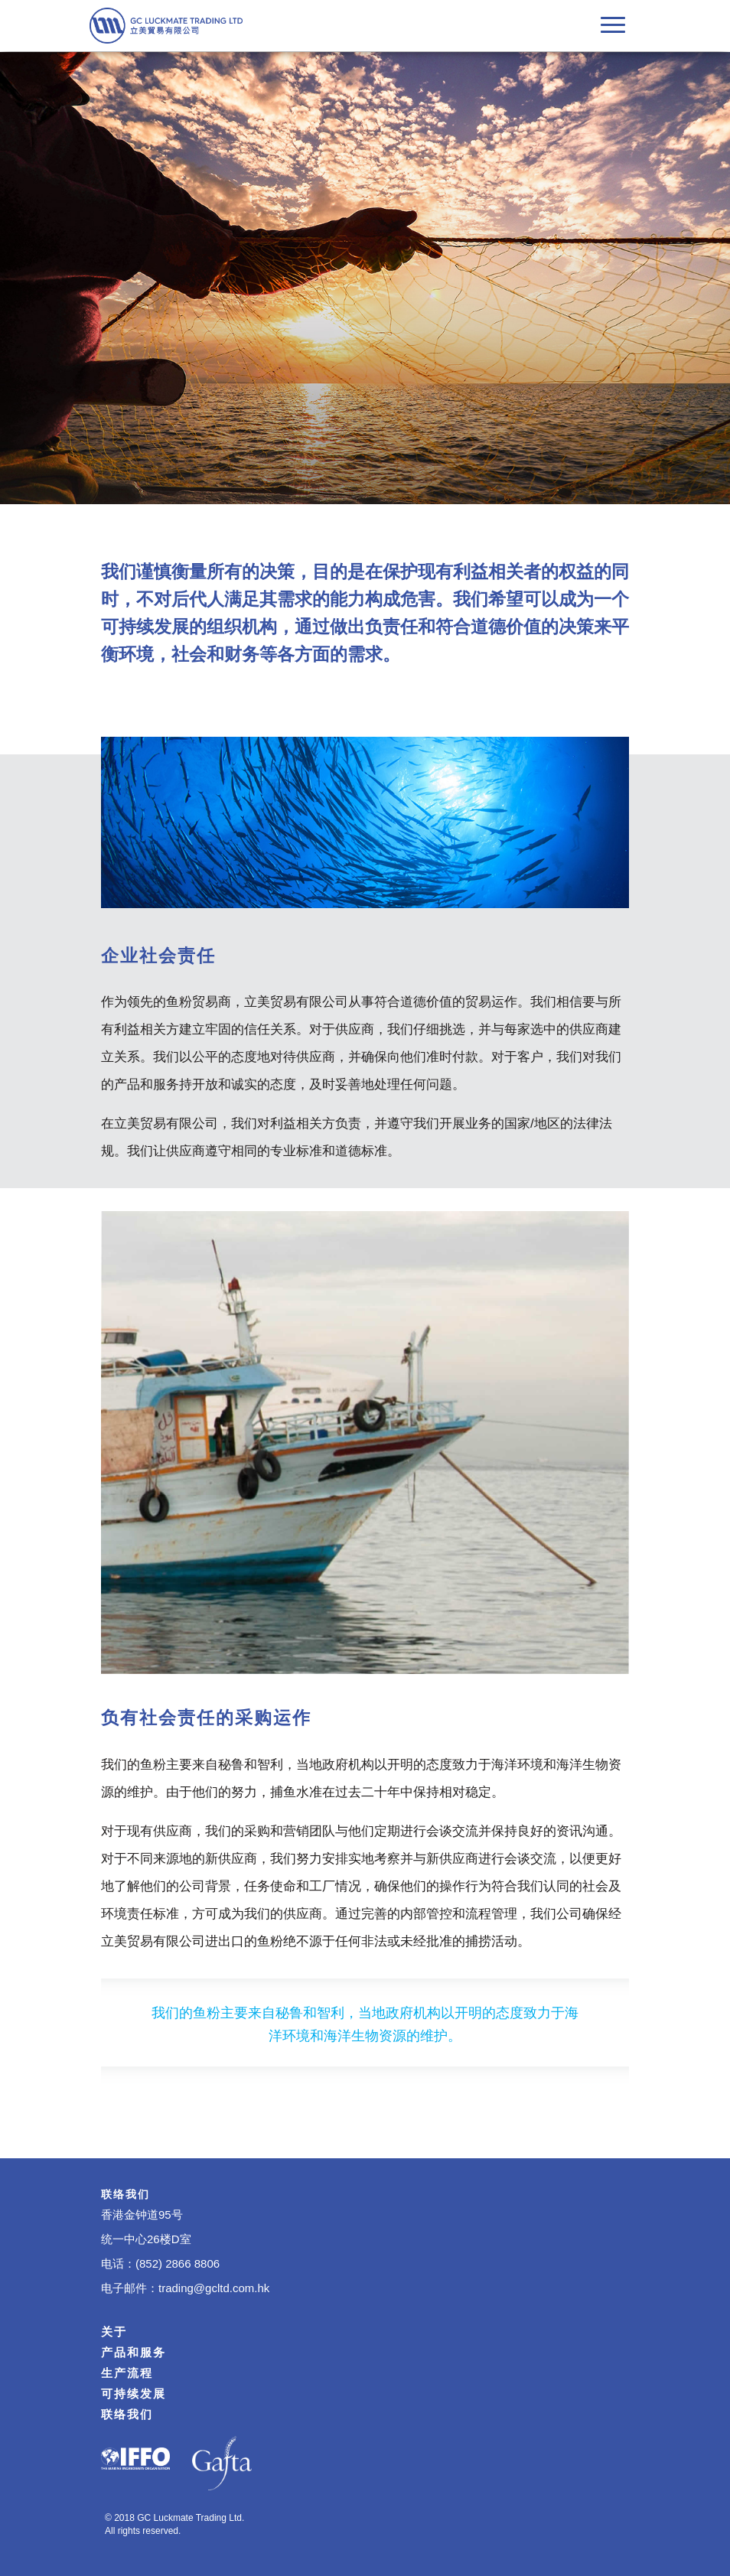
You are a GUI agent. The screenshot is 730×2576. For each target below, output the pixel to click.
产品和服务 (133, 2352)
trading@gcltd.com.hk (213, 2287)
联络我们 (127, 2414)
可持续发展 (133, 2393)
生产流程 (127, 2372)
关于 (114, 2331)
